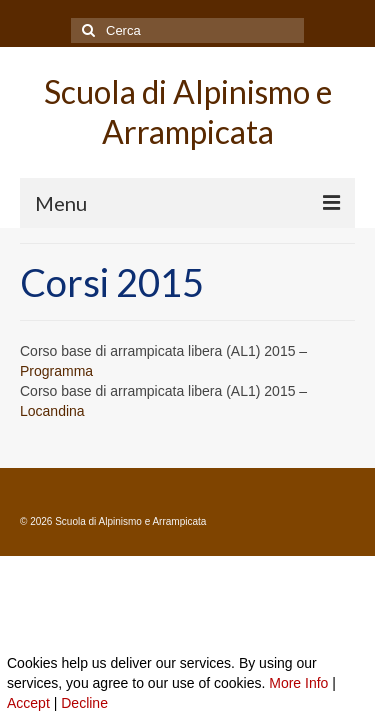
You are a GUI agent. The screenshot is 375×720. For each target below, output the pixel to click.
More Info (298, 683)
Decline (84, 703)
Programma (56, 371)
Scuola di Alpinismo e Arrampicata (188, 111)
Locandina (52, 411)
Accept (28, 703)
